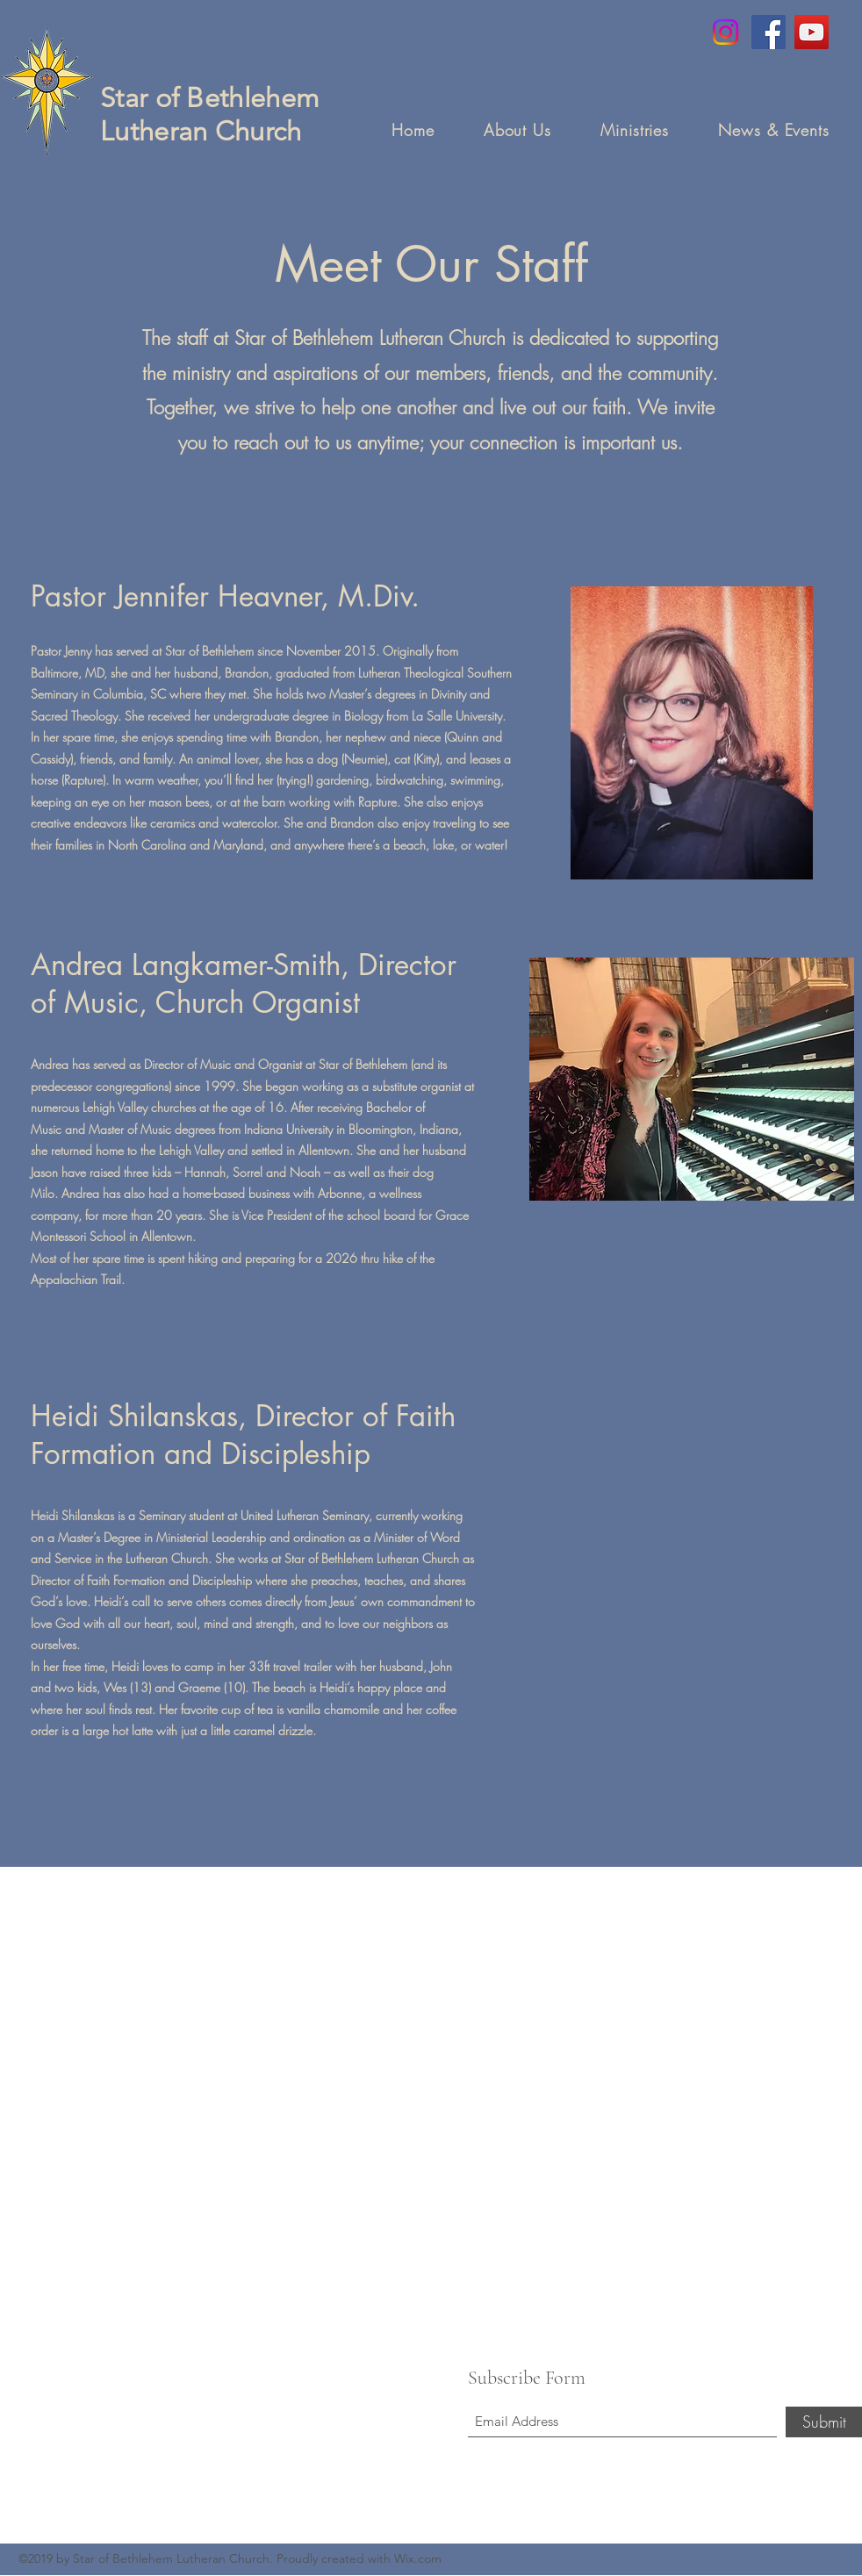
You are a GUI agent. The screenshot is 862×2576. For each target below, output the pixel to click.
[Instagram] (725, 32)
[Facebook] (768, 32)
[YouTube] (811, 32)
